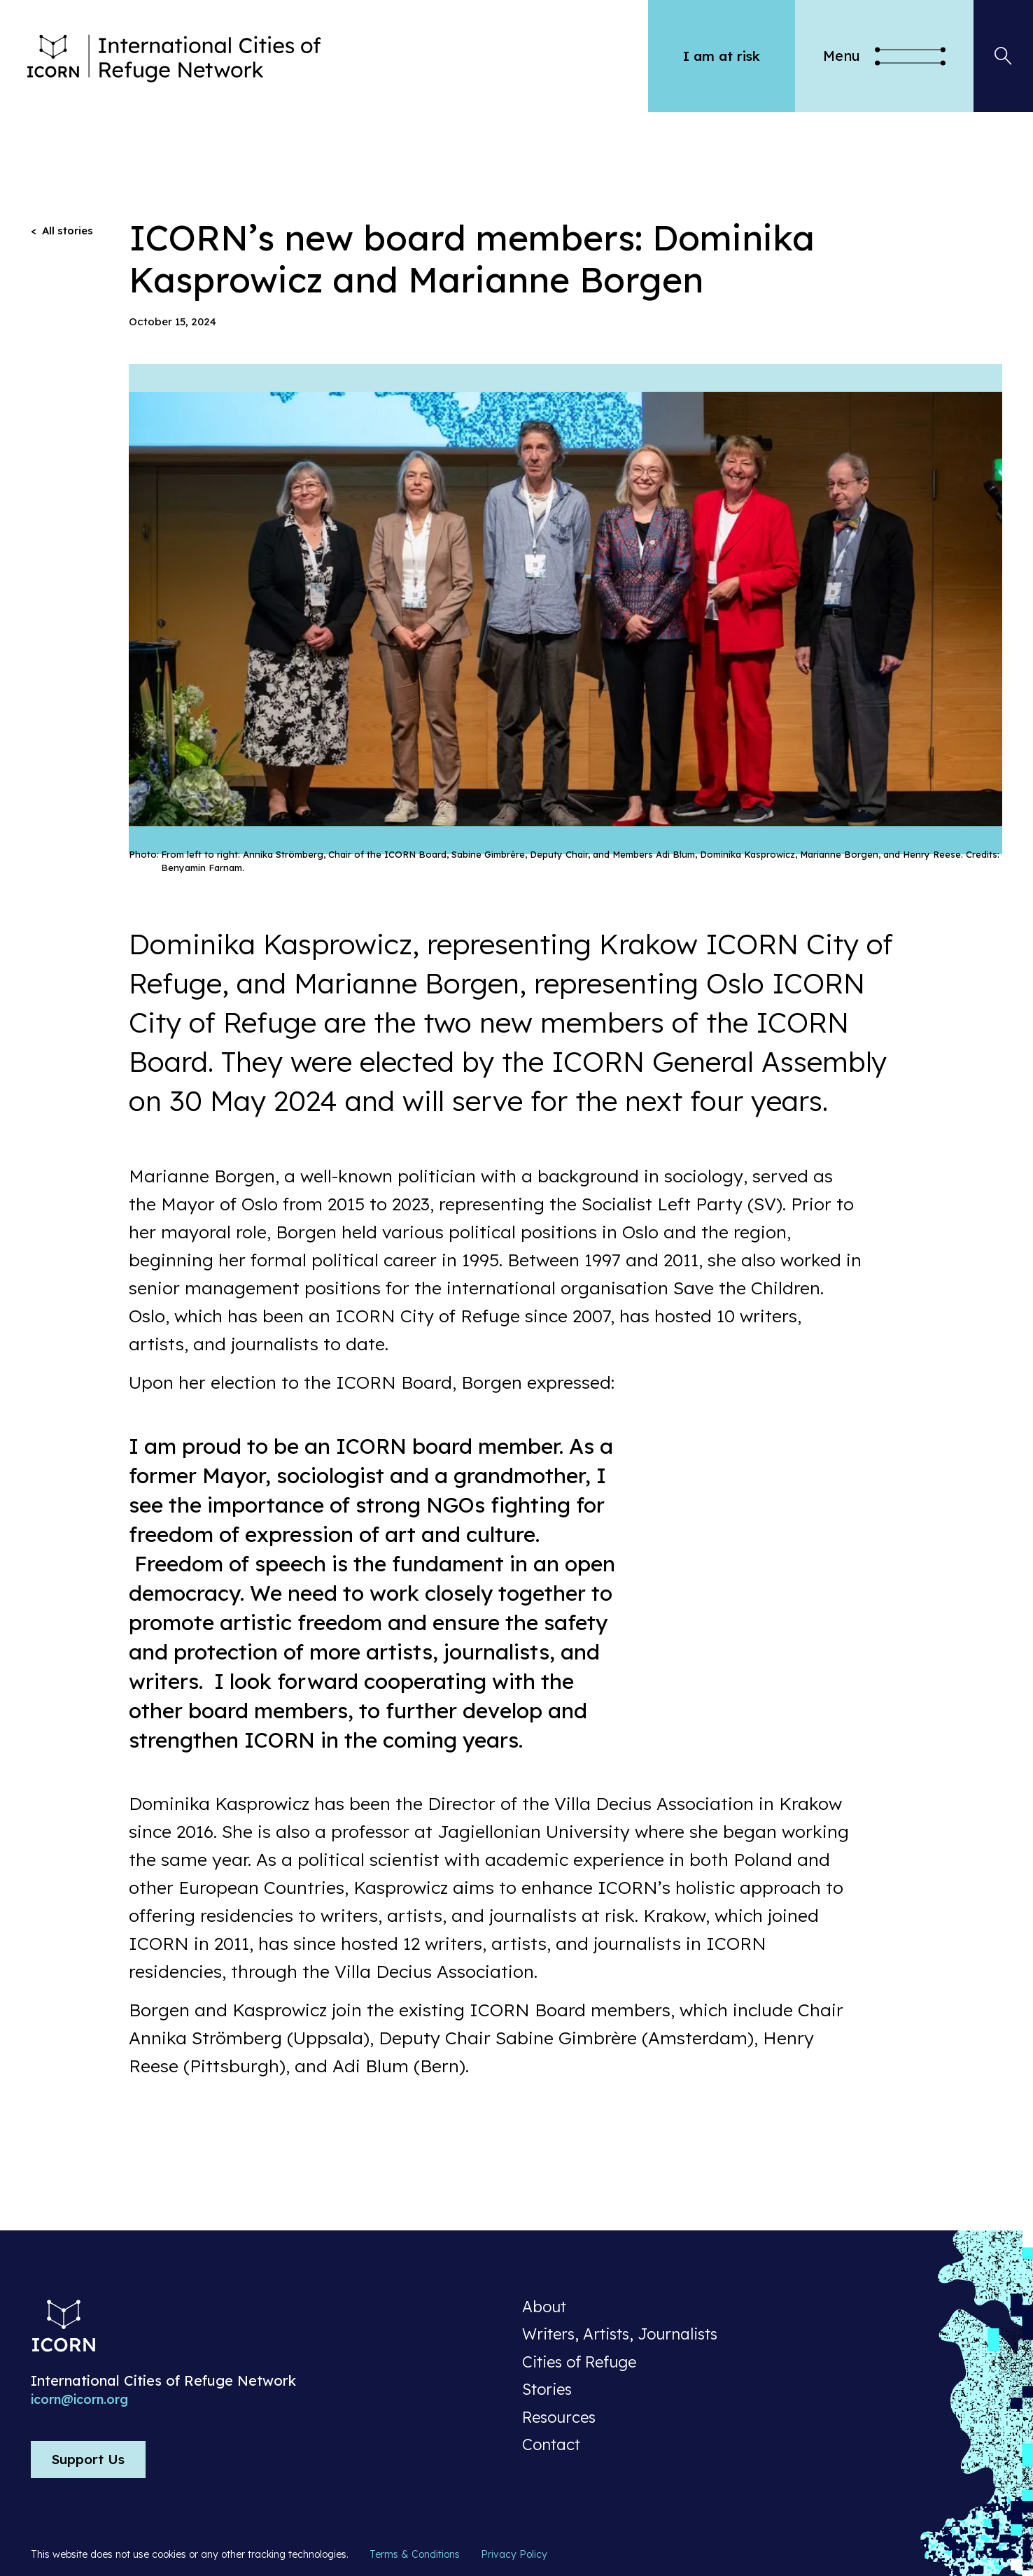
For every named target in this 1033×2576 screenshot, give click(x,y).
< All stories (62, 230)
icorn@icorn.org (79, 2400)
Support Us (88, 2459)
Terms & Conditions (415, 2554)
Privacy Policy (514, 2554)
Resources (559, 2418)
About (544, 2307)
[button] (884, 56)
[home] (339, 55)
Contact (551, 2445)
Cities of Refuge (579, 2363)
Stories (547, 2390)
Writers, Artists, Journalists (619, 2335)
